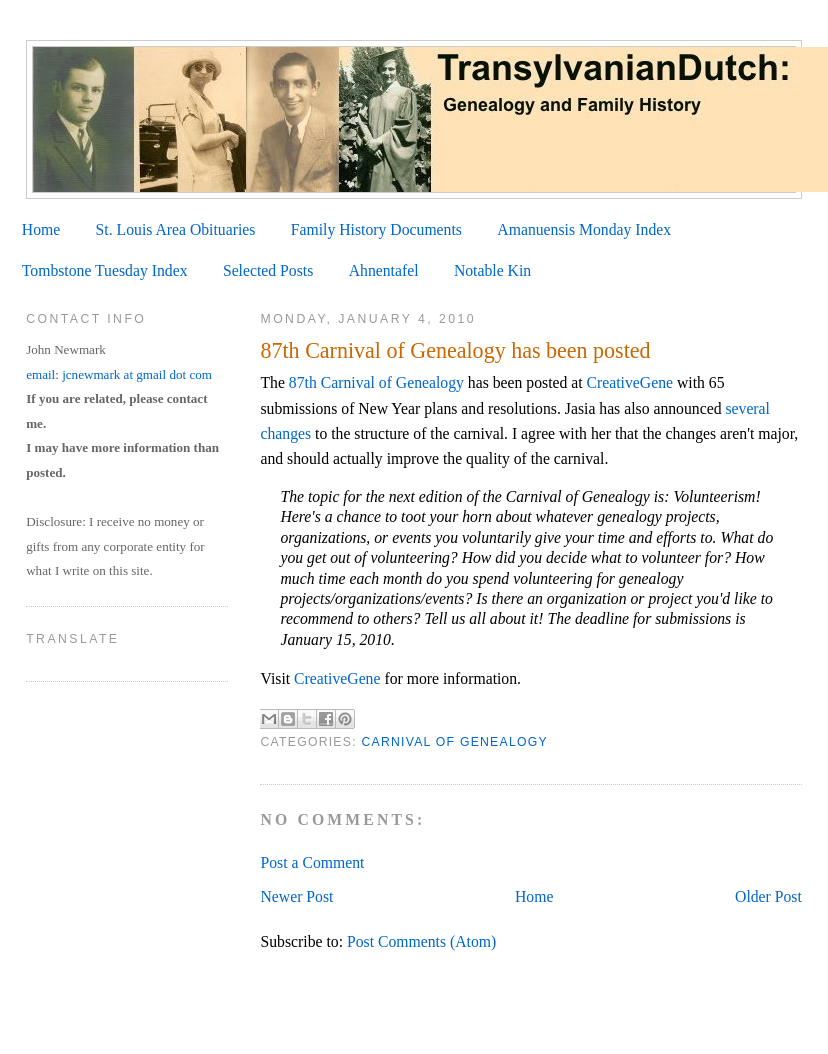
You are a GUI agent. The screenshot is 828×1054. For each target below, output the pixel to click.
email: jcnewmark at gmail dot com (119, 374)
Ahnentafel (384, 270)
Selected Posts (268, 270)
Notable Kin (492, 270)
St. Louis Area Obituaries (176, 229)
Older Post (768, 896)
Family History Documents (376, 229)
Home (41, 229)
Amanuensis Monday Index (584, 229)
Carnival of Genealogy (454, 742)
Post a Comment (312, 862)
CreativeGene (630, 382)
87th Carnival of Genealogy (376, 382)
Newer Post (296, 896)
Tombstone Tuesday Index (105, 270)
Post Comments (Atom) (421, 941)
